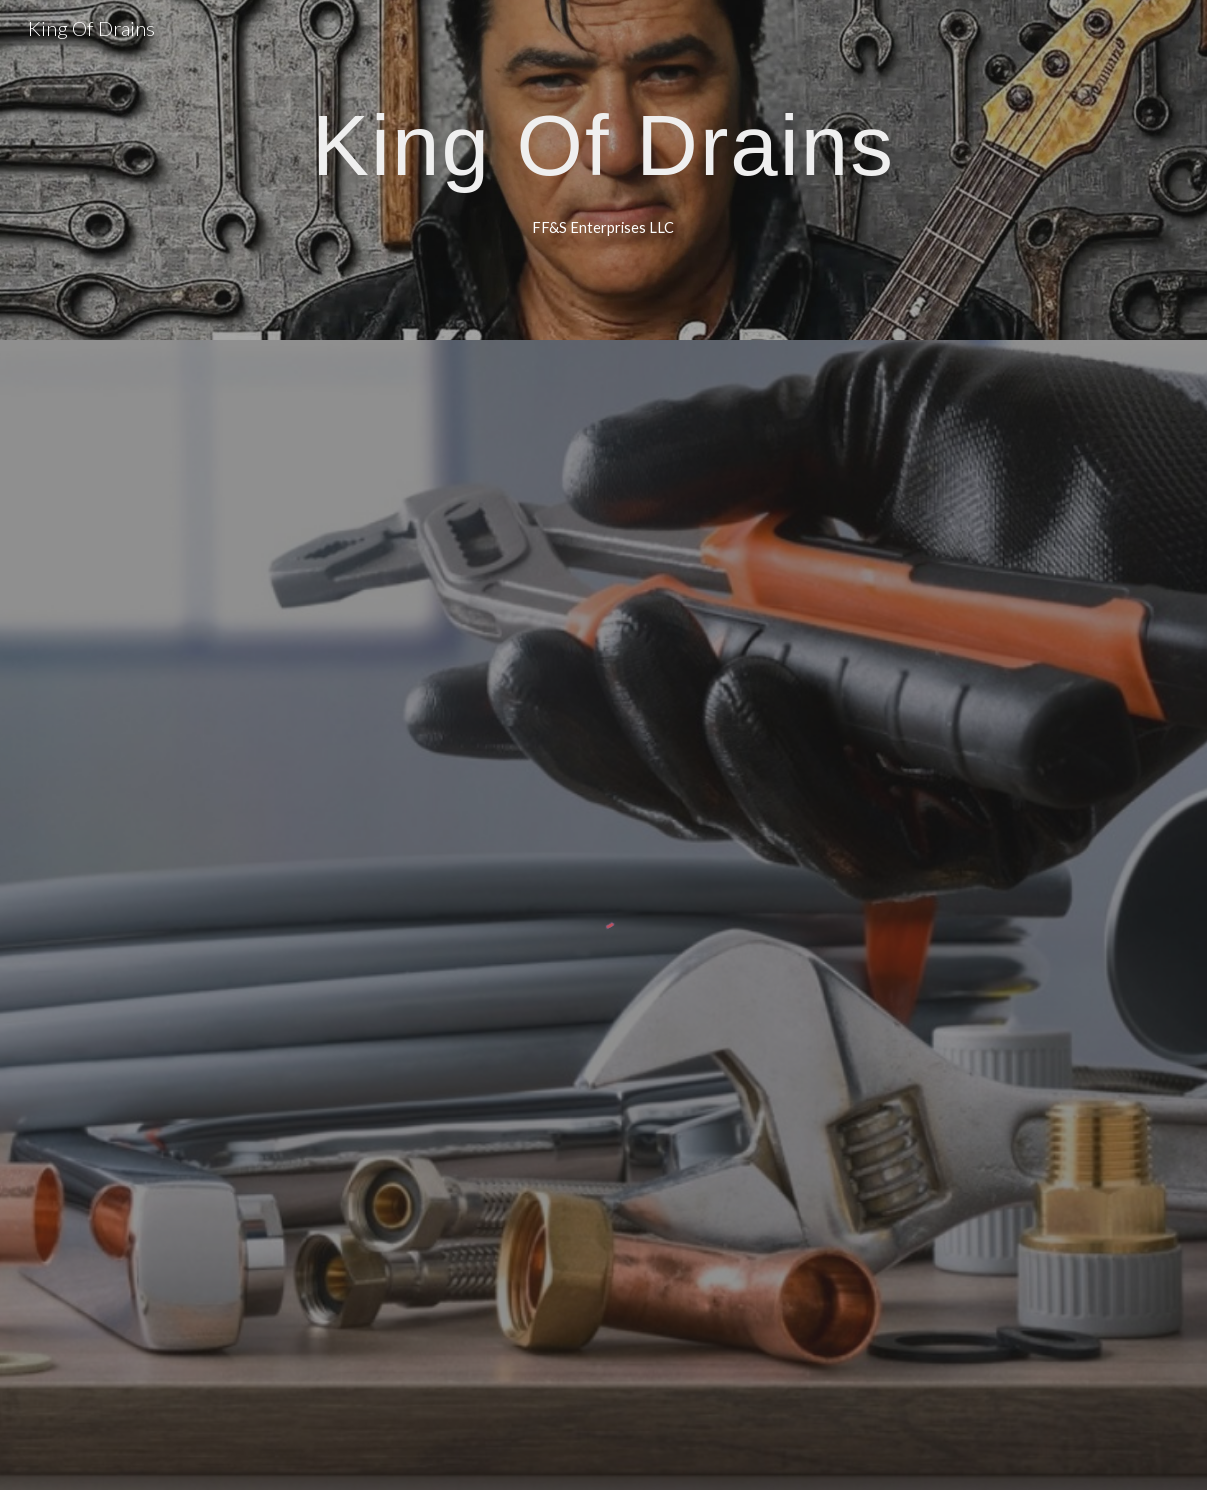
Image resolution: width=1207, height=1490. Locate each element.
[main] (603, 144)
